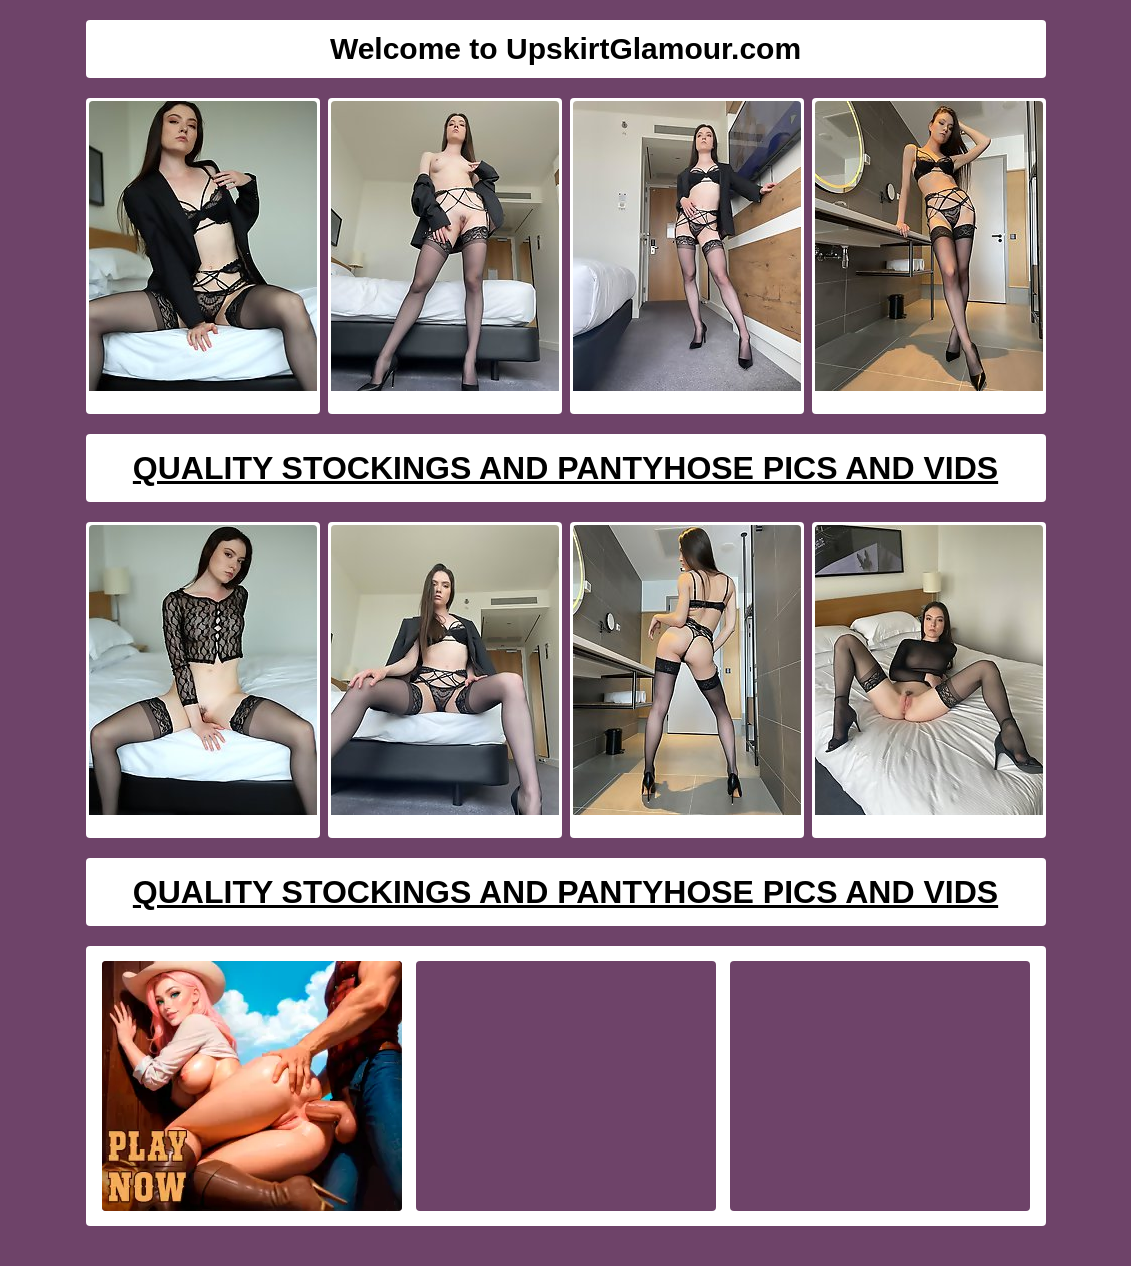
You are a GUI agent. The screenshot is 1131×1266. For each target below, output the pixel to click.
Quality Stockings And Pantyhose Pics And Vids (565, 468)
